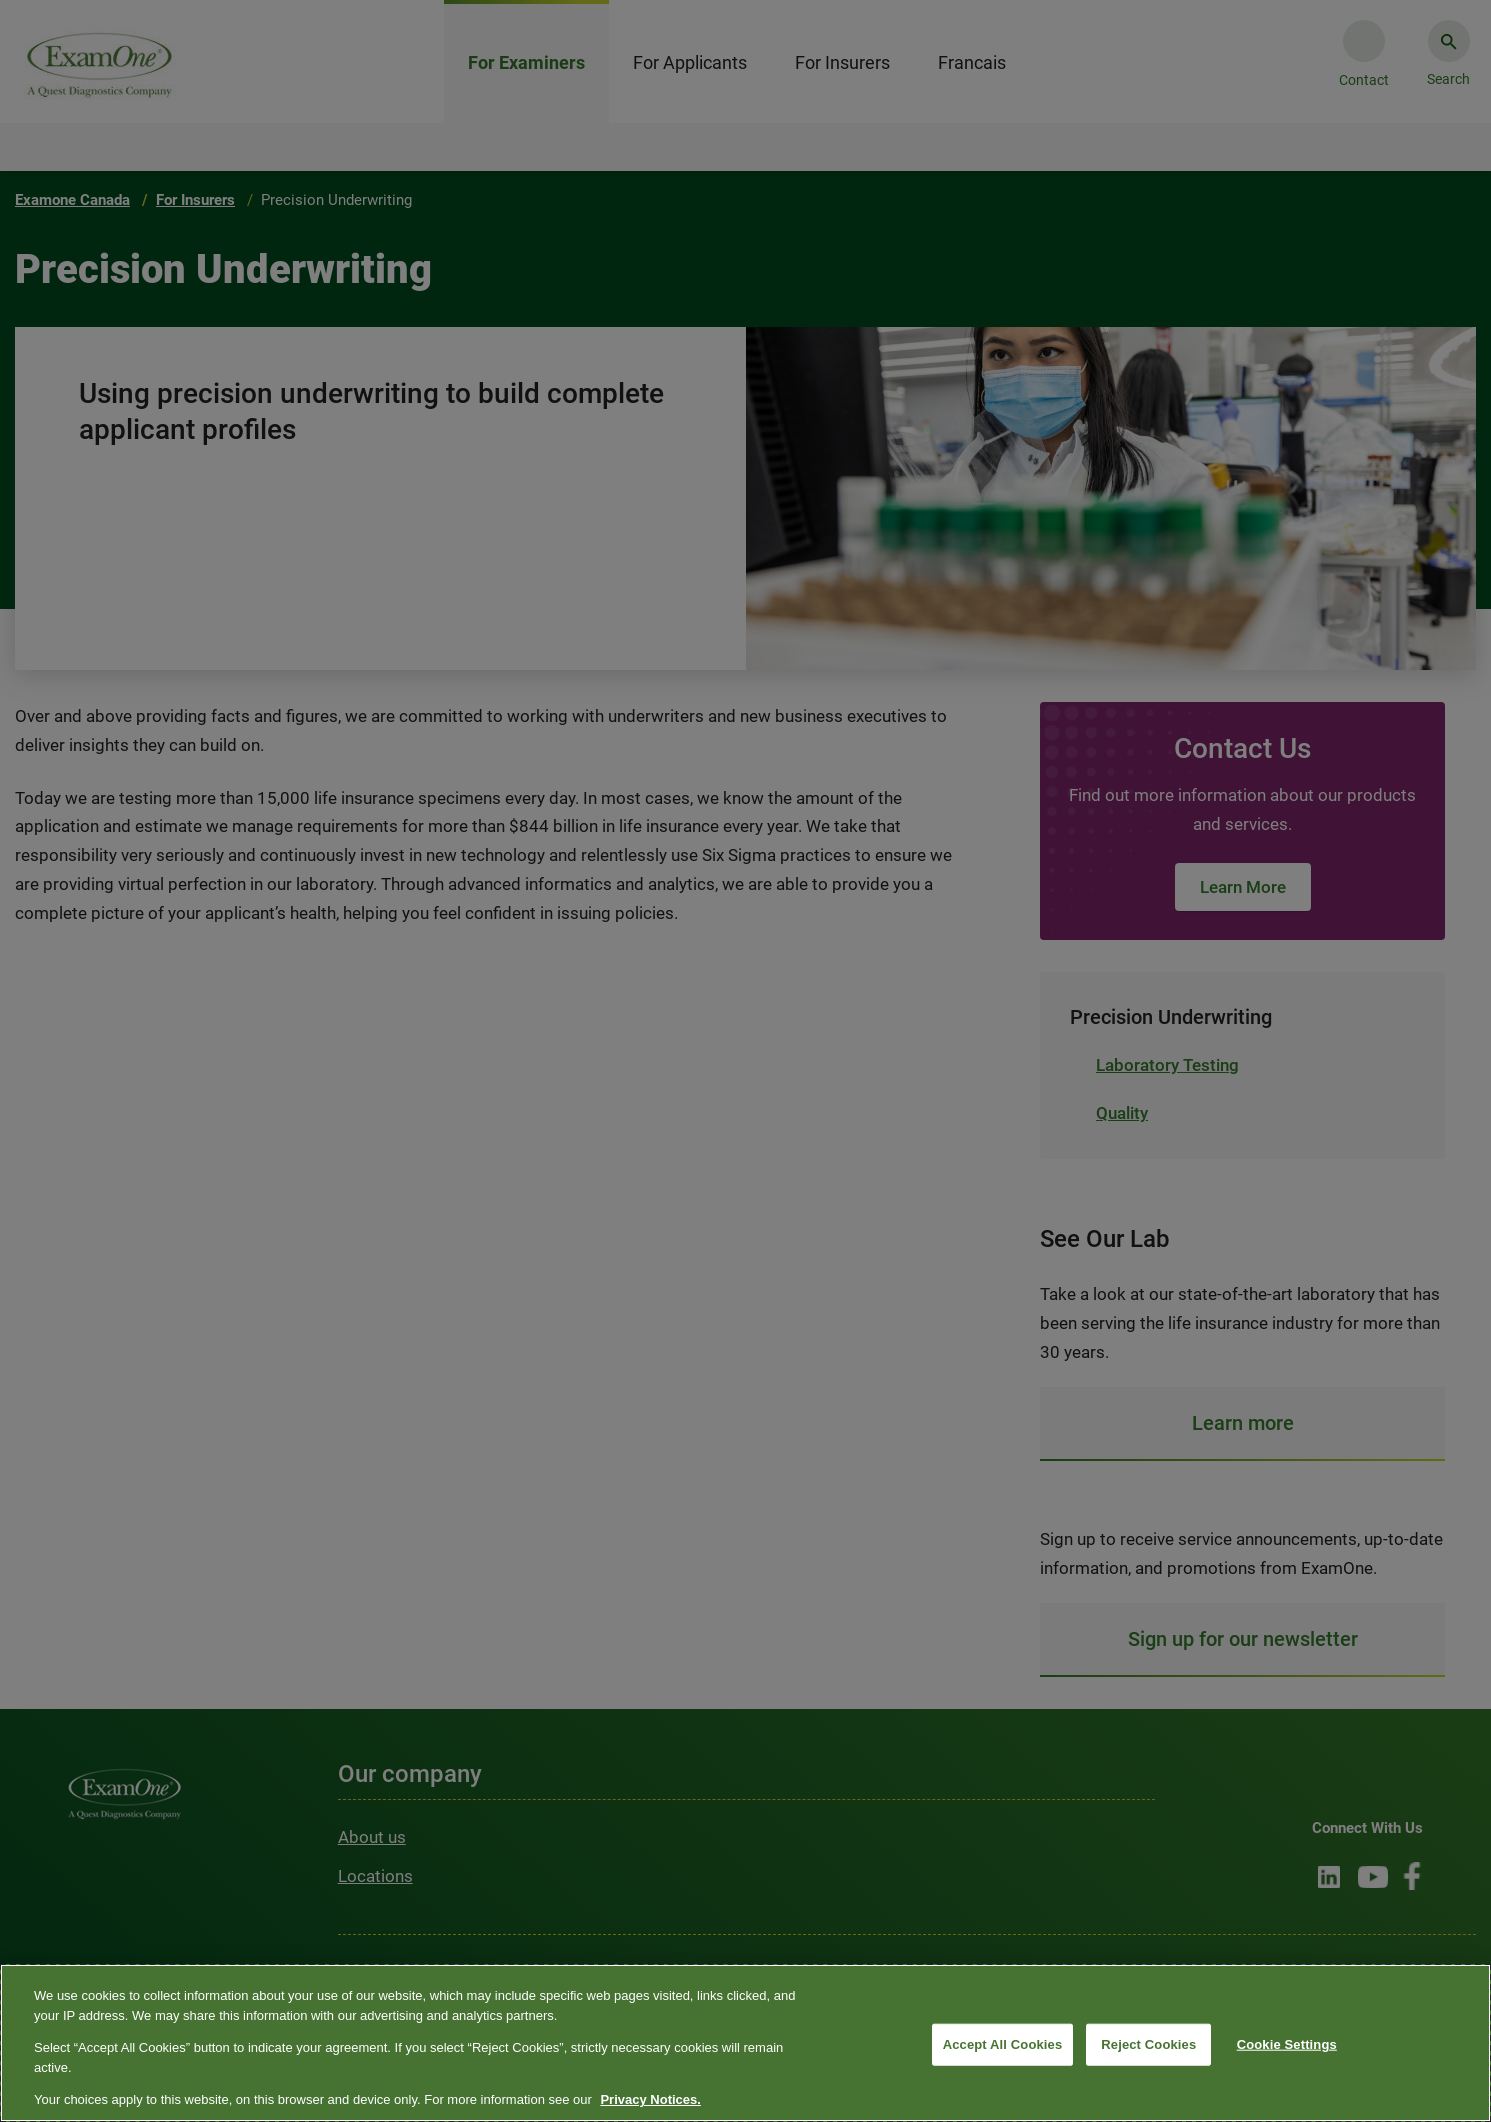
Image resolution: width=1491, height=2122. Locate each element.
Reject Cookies (1148, 2044)
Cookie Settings (1287, 2044)
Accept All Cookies (1003, 2044)
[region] (745, 2043)
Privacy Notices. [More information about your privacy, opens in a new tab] (650, 2099)
